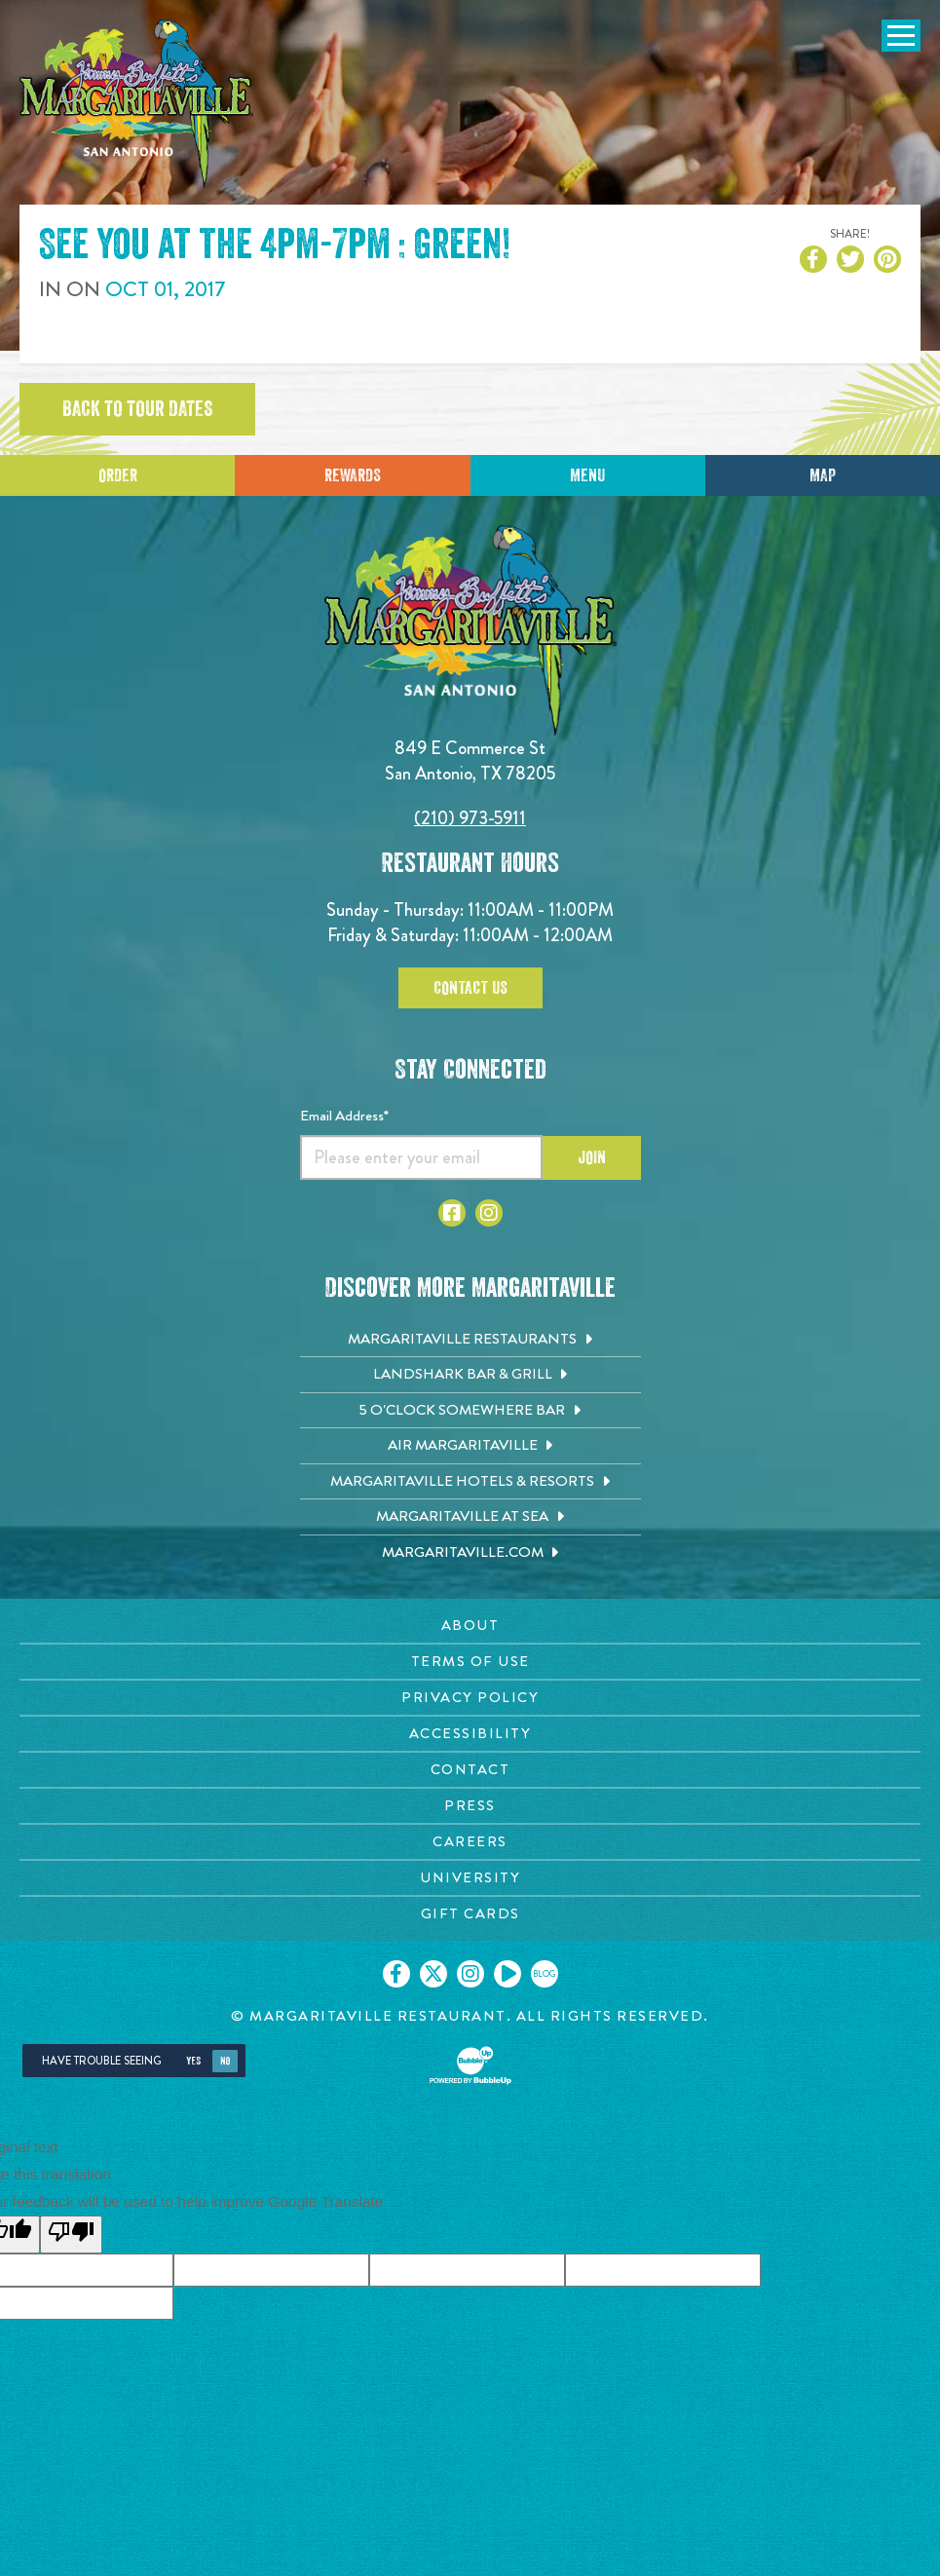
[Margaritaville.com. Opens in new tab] (470, 1553)
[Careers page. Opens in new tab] (470, 1842)
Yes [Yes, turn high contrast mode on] (193, 2061)
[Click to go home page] (136, 103)
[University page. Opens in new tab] (470, 1878)
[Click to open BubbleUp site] (470, 2065)
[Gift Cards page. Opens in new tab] (470, 1914)
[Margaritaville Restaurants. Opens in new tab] (470, 1339)
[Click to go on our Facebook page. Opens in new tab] (396, 1974)
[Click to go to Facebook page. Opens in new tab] (452, 1213)
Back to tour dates (137, 409)
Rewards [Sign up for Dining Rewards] (352, 475)
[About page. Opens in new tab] (470, 1626)
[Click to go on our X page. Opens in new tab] (433, 1974)
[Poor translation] (71, 2235)
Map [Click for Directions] (822, 475)
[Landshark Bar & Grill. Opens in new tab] (470, 1374)
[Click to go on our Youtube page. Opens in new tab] (507, 1974)
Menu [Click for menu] (587, 475)
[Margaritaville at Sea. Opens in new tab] (470, 1516)
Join (592, 1157)
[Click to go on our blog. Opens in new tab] (544, 1974)
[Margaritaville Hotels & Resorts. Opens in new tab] (470, 1481)
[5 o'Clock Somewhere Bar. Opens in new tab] (470, 1410)
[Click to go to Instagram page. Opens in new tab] (489, 1213)
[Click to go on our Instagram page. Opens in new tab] (470, 1974)
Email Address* (344, 1115)
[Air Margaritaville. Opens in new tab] (470, 1445)
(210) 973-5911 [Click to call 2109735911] (470, 818)
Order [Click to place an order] (117, 475)
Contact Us (470, 988)
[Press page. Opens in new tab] (470, 1806)
